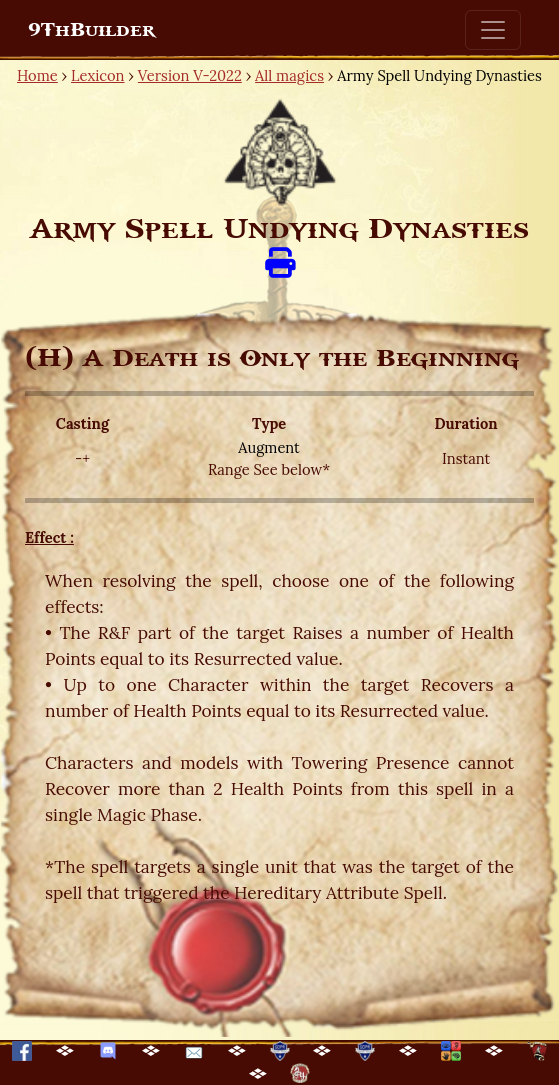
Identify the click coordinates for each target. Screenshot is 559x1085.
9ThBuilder (91, 30)
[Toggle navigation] (493, 30)
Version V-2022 (190, 75)
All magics (289, 75)
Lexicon (97, 75)
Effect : (49, 537)
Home (37, 75)
